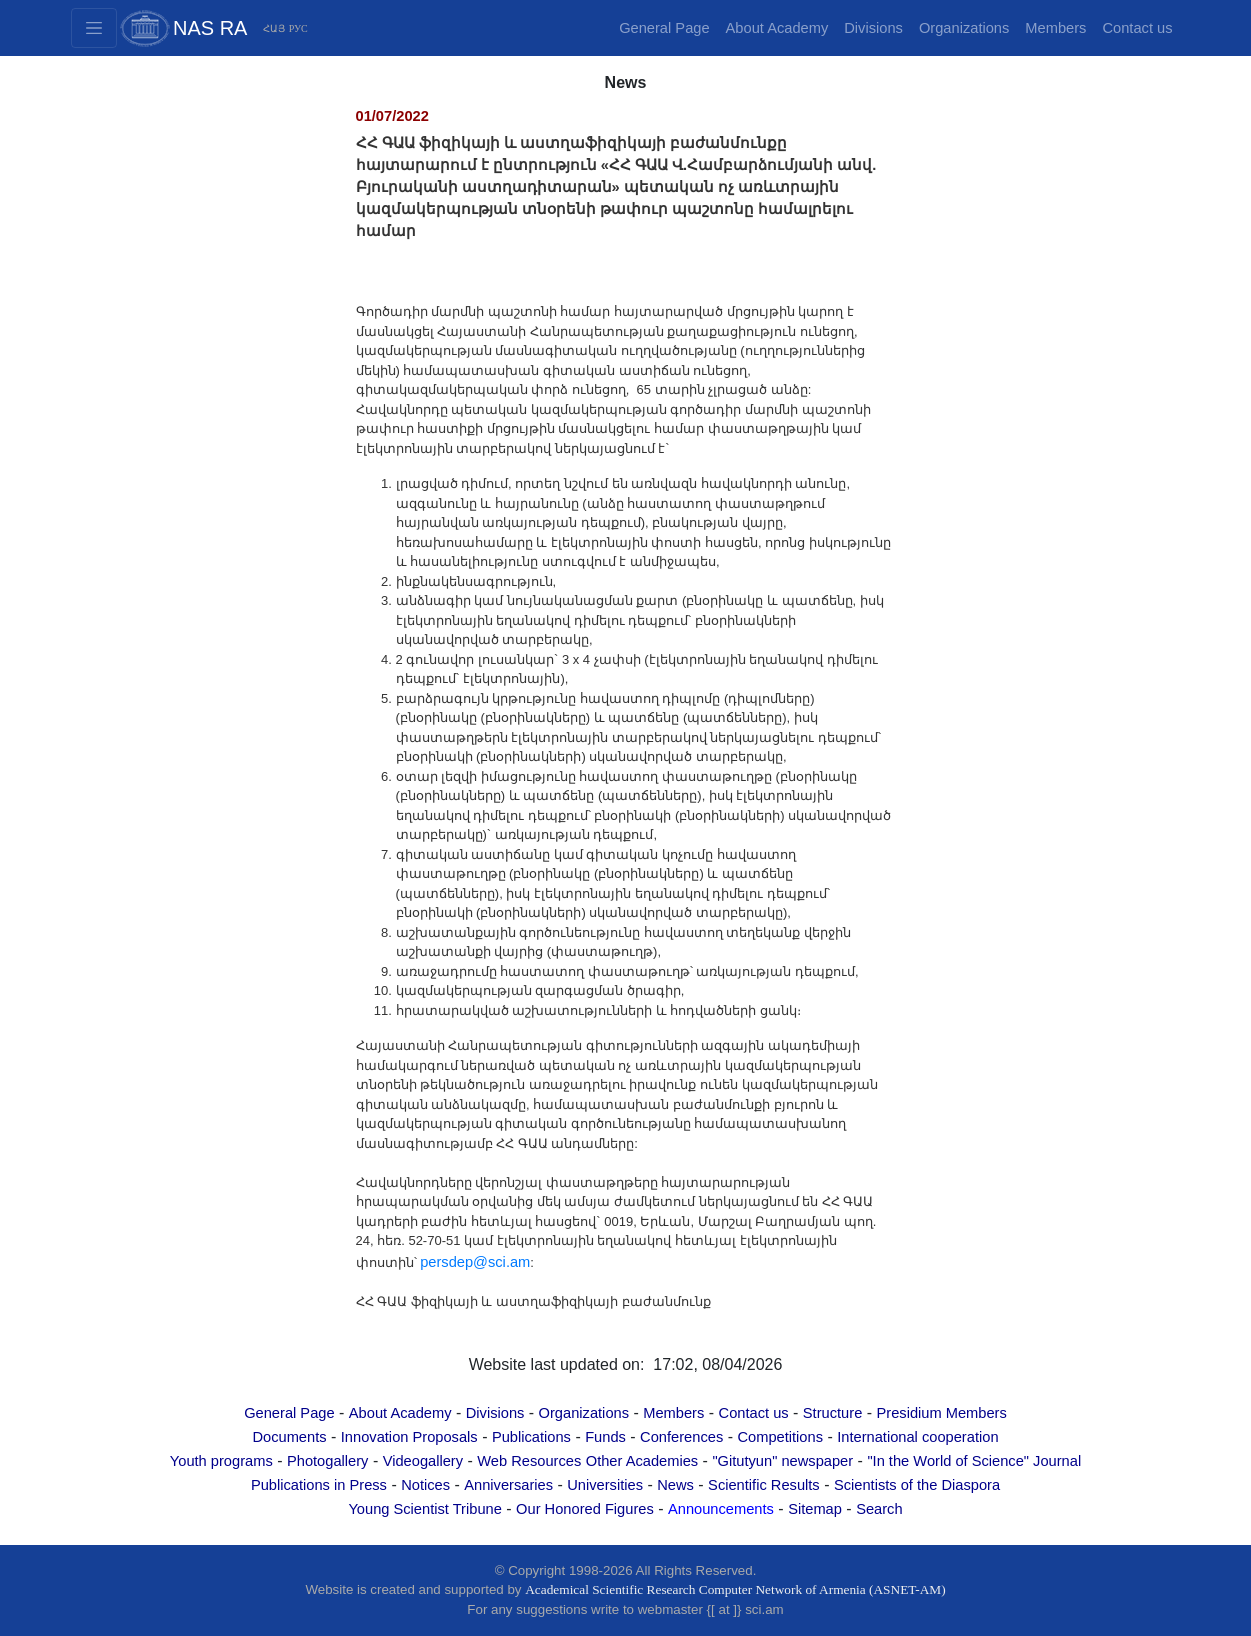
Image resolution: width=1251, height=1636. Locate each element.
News (675, 1485)
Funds (605, 1437)
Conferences (681, 1437)
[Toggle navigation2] (94, 28)
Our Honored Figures (585, 1509)
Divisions (873, 28)
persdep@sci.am (475, 1262)
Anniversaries (508, 1485)
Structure (832, 1413)
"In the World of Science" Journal (974, 1461)
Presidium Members (942, 1413)
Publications (531, 1437)
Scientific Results (764, 1485)
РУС (298, 28)
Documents (289, 1437)
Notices (425, 1485)
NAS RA (210, 28)
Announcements (721, 1509)
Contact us (1137, 28)
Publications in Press (319, 1485)
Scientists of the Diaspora (917, 1485)
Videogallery (423, 1461)
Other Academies (642, 1461)
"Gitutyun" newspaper (782, 1461)
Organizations (964, 28)
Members (1055, 28)
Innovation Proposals (409, 1437)
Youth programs (221, 1461)
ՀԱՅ (274, 28)
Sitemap (815, 1509)
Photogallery (327, 1461)
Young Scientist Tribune (424, 1509)
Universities (605, 1485)
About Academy (777, 28)
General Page (664, 28)
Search (879, 1509)
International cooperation (917, 1437)
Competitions (780, 1437)
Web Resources (529, 1461)
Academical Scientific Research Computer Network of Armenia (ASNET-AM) (735, 1589)
